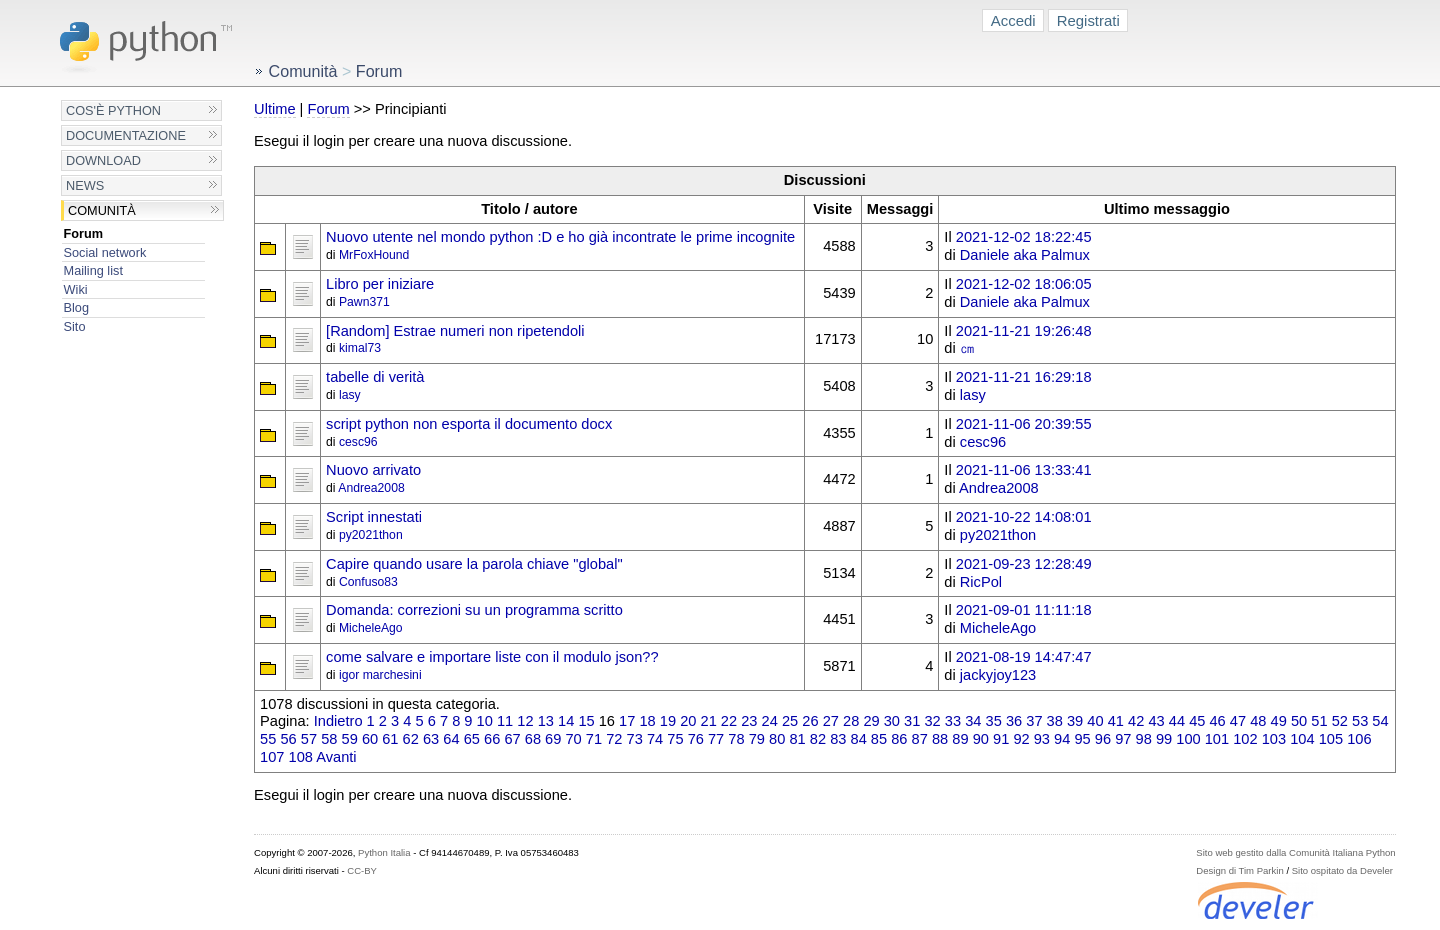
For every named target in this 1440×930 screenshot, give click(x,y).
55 (268, 739)
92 (1021, 739)
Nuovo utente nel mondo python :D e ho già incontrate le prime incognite (560, 237)
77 (716, 739)
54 (1380, 721)
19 (668, 721)
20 (688, 721)
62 (411, 739)
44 (1177, 721)
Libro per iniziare (380, 284)
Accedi (1013, 20)
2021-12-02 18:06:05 (1024, 284)
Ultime (274, 109)
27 (831, 721)
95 (1082, 739)
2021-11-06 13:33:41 (1024, 470)
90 (981, 739)
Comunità (102, 210)
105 (1331, 739)
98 (1144, 739)
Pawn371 (364, 302)
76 (696, 739)
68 (533, 739)
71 (594, 739)
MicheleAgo (371, 628)
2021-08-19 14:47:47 (1024, 657)
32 (932, 721)
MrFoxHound (374, 255)
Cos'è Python (113, 110)
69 (553, 739)
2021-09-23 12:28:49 (1024, 564)
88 (940, 739)
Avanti (336, 757)
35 (994, 721)
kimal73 (360, 348)
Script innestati (374, 517)
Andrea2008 (371, 488)
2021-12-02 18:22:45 (1024, 237)
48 (1258, 721)
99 (1164, 739)
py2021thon (371, 535)
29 (871, 721)
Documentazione (126, 135)
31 (912, 721)
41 (1116, 721)
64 (451, 739)
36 (1014, 721)
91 (1001, 739)
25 (790, 721)
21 (709, 721)
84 (859, 739)
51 (1319, 721)
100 (1188, 739)
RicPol (981, 582)
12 (525, 721)
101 (1217, 739)
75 (675, 739)
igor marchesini (380, 675)
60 (370, 739)
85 (879, 739)
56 (288, 739)
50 (1299, 721)
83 (838, 739)
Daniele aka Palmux (1025, 255)
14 (566, 721)
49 (1279, 721)
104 (1302, 739)
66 (492, 739)
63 (431, 739)
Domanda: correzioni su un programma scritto (474, 610)
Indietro (338, 721)
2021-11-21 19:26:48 (1024, 331)
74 (655, 739)
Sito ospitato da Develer (1342, 870)
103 (1274, 739)
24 (770, 721)
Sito (75, 326)
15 (586, 721)
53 (1360, 721)
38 (1055, 721)
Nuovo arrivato (373, 470)
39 (1075, 721)
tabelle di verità (375, 377)
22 (729, 721)
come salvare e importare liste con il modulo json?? (492, 657)
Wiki (76, 289)
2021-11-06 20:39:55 (1024, 424)
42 (1136, 721)
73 (635, 739)
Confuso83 (368, 582)
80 (777, 739)
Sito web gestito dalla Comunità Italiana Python (1295, 852)
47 (1238, 721)
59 (350, 739)
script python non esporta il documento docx (469, 424)
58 (329, 739)
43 (1156, 721)
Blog (76, 307)
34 (973, 721)
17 (627, 721)
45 (1197, 721)
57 (309, 739)
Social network (105, 252)
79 (757, 739)
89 (960, 739)
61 (390, 739)
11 (505, 721)
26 (810, 721)
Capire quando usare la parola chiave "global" (474, 564)
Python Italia (384, 852)
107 (272, 757)
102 (1245, 739)
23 (749, 721)
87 (920, 739)
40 (1095, 721)
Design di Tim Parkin (1239, 870)
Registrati (1088, 20)
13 (546, 721)
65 (472, 739)
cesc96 (358, 442)
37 (1034, 721)
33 (953, 721)
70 (573, 739)
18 (647, 721)
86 (899, 739)
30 (892, 721)
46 (1217, 721)
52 (1340, 721)
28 (851, 721)
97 (1123, 739)
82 (818, 739)
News (85, 185)
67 (512, 739)
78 (736, 739)
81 (797, 739)
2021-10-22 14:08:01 (1024, 517)
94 (1062, 739)
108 (301, 757)
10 (485, 721)
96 (1103, 739)
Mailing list (93, 270)
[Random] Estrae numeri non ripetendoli (455, 331)
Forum (84, 233)
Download (103, 160)
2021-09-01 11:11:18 (1024, 610)
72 (614, 739)
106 (1359, 739)
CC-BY (362, 870)
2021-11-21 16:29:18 (1024, 377)
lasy (350, 395)
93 (1042, 739)
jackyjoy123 (998, 675)
